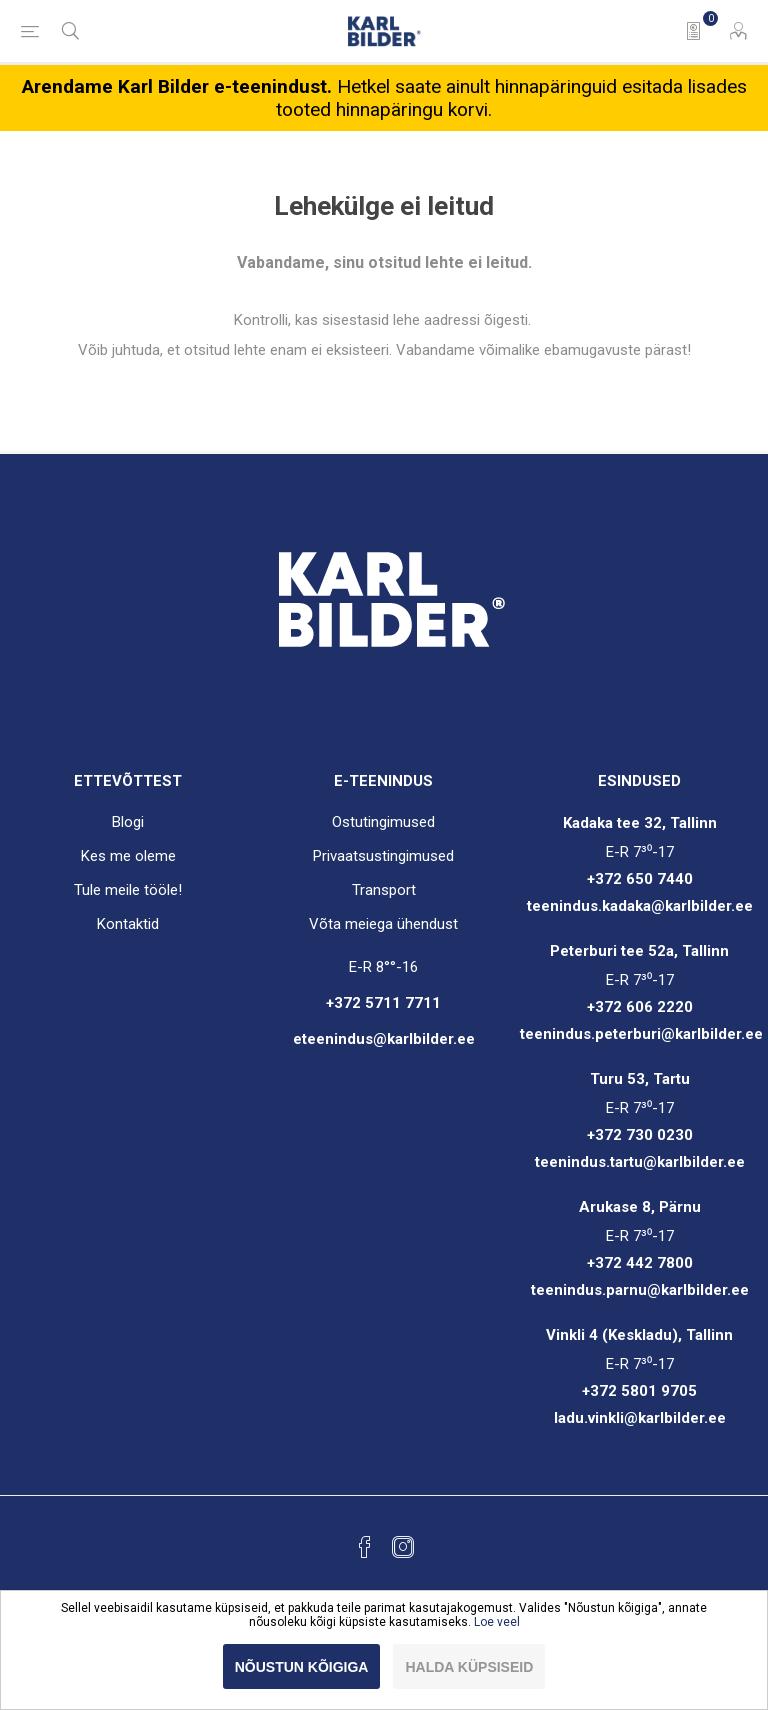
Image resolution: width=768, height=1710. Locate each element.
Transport (384, 890)
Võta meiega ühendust (383, 924)
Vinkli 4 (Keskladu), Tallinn (639, 1335)
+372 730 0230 (640, 1135)
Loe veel (497, 1622)
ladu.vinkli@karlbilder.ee (640, 1418)
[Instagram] (403, 1547)
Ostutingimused (383, 822)
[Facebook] (365, 1547)
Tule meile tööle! (128, 890)
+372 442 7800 (640, 1263)
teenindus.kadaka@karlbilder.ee (640, 906)
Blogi (128, 822)
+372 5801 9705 (639, 1391)
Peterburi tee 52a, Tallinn (639, 951)
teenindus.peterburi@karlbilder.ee (641, 1034)
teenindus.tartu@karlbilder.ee (640, 1162)
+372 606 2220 (640, 1007)
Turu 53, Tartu (640, 1079)
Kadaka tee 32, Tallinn (640, 823)
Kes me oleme (128, 856)
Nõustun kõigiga (302, 1667)
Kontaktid (128, 924)
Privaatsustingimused (383, 856)
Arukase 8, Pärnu (640, 1207)
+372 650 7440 (640, 879)
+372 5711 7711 (383, 1003)
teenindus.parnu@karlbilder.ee (640, 1290)
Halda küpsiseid (469, 1667)
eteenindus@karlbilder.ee (384, 1039)
